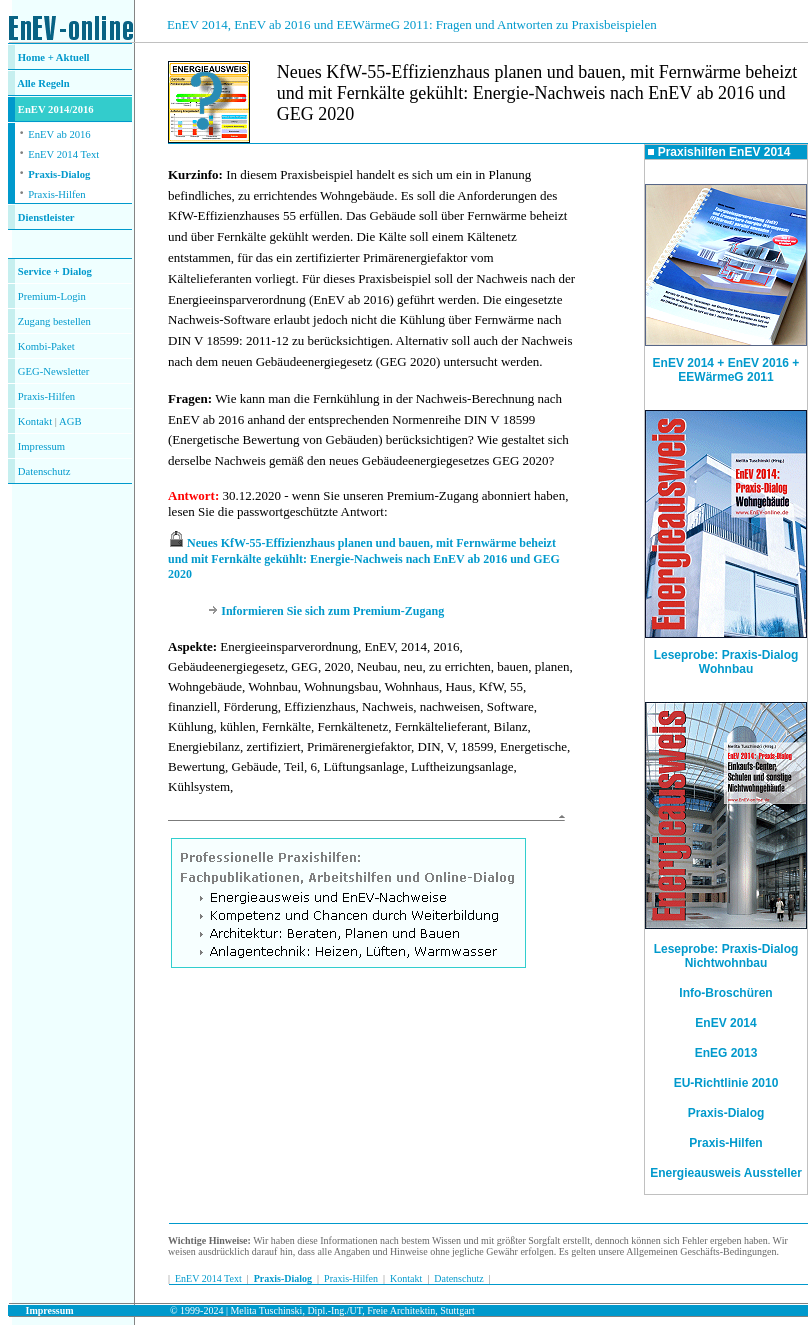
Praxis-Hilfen (56, 194)
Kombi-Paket (46, 346)
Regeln (53, 83)
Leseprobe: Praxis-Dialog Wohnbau (726, 656)
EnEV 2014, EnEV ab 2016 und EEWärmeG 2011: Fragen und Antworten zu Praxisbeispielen (412, 24)
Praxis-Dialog (59, 174)
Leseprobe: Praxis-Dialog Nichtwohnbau (726, 956)
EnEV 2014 (725, 1023)
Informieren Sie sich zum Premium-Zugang (332, 611)
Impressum (41, 446)
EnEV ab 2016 (59, 134)
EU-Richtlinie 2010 (726, 1083)
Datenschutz (458, 1278)
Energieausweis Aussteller (726, 1173)
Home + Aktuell (54, 57)
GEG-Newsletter (54, 371)
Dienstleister (46, 217)
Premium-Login (52, 296)
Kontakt (35, 421)
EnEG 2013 (726, 1053)
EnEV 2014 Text (63, 154)
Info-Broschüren (725, 993)
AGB (70, 421)
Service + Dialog (55, 271)
